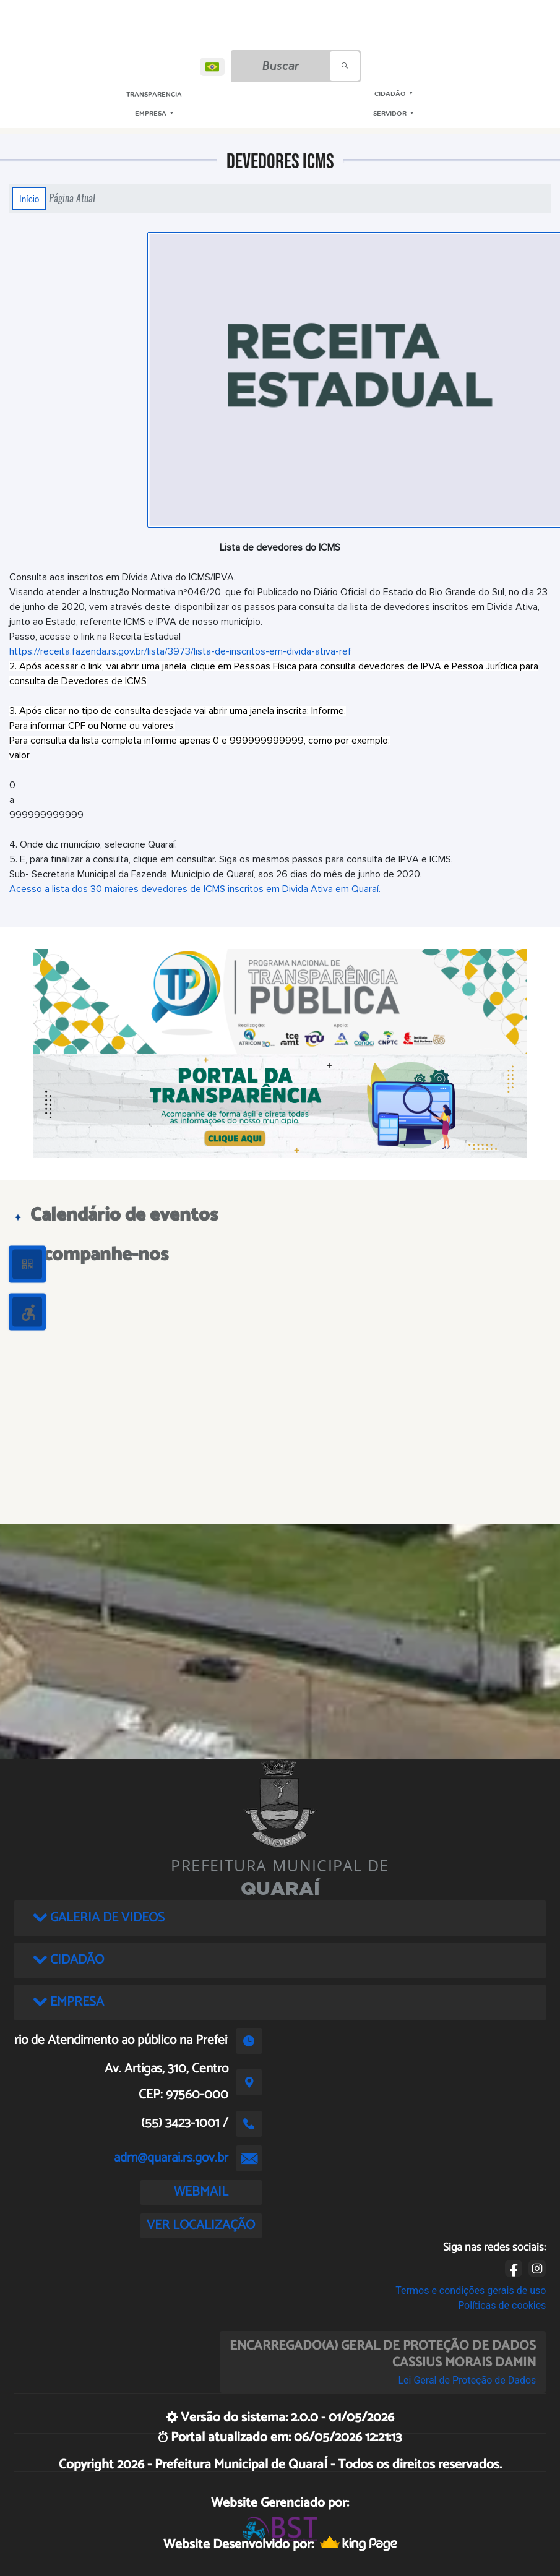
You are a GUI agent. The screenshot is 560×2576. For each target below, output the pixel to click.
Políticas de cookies (502, 2305)
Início (29, 198)
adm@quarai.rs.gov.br (171, 2157)
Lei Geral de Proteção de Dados (467, 2380)
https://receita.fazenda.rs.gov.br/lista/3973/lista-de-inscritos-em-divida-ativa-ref (180, 651)
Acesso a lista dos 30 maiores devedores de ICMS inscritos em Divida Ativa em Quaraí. (195, 889)
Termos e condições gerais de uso (470, 2290)
